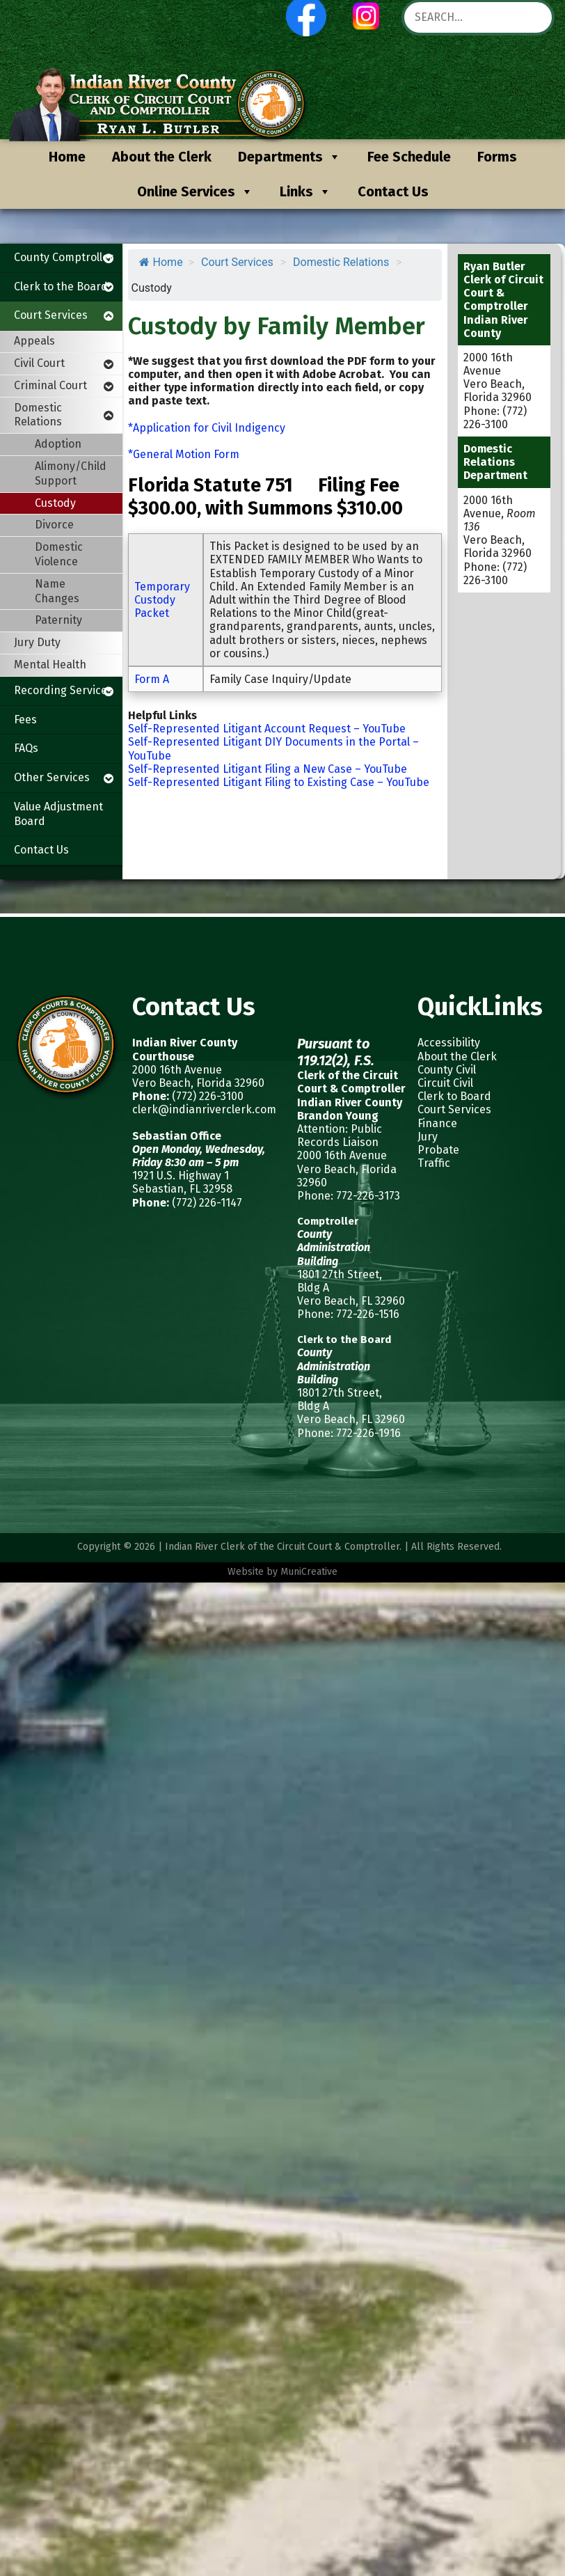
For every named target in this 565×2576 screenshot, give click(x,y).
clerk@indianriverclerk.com (204, 1109)
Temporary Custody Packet (162, 600)
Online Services (195, 191)
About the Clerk (162, 156)
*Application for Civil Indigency (206, 427)
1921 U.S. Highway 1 (180, 1175)
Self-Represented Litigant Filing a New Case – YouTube (267, 769)
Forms (497, 156)
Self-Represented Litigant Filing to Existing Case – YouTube (278, 782)
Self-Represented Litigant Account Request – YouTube (267, 728)
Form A (151, 679)
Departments (289, 156)
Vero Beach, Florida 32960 (198, 1083)
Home (67, 156)
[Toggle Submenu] (108, 258)
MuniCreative (308, 1572)
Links (305, 191)
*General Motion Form (183, 454)
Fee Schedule (409, 156)
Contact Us (393, 191)
